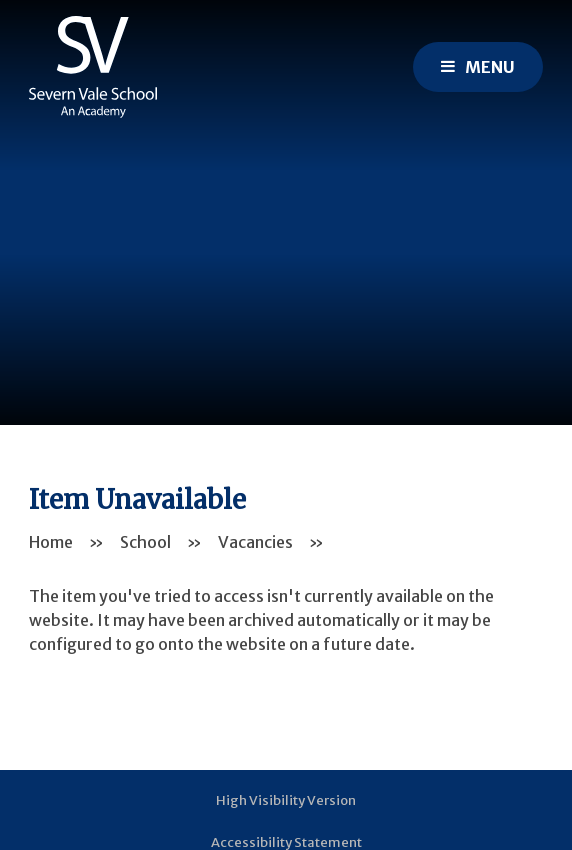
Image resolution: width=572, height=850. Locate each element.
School (145, 542)
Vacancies (255, 542)
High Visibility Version (286, 800)
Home (51, 542)
